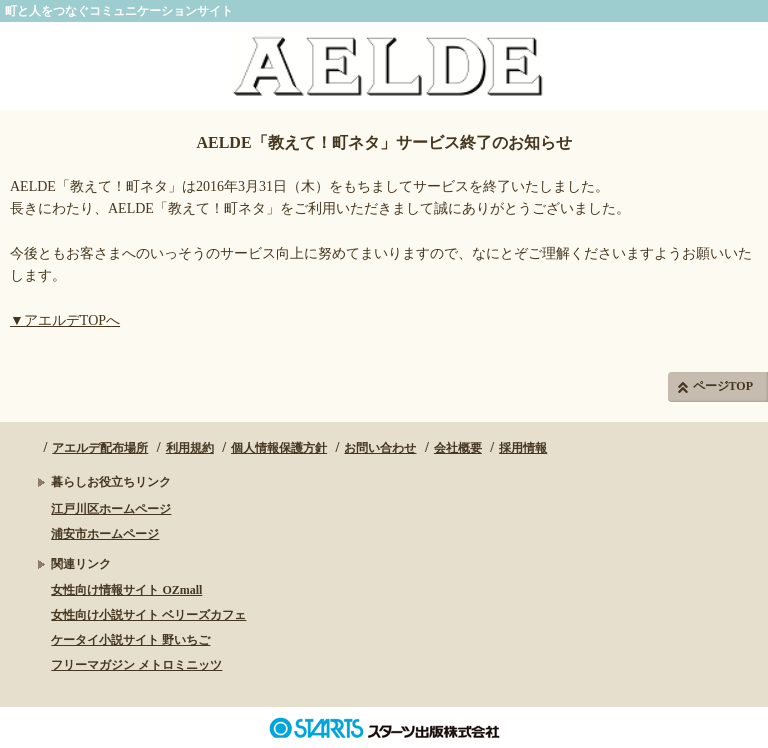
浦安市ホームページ (105, 534)
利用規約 (190, 448)
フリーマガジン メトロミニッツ (136, 665)
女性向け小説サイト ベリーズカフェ (148, 615)
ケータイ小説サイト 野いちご (130, 640)
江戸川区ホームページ (111, 509)
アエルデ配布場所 (100, 448)
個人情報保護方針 (279, 448)
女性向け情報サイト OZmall (126, 590)
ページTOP (723, 386)
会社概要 (458, 448)
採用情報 (523, 448)
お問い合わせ (380, 448)
